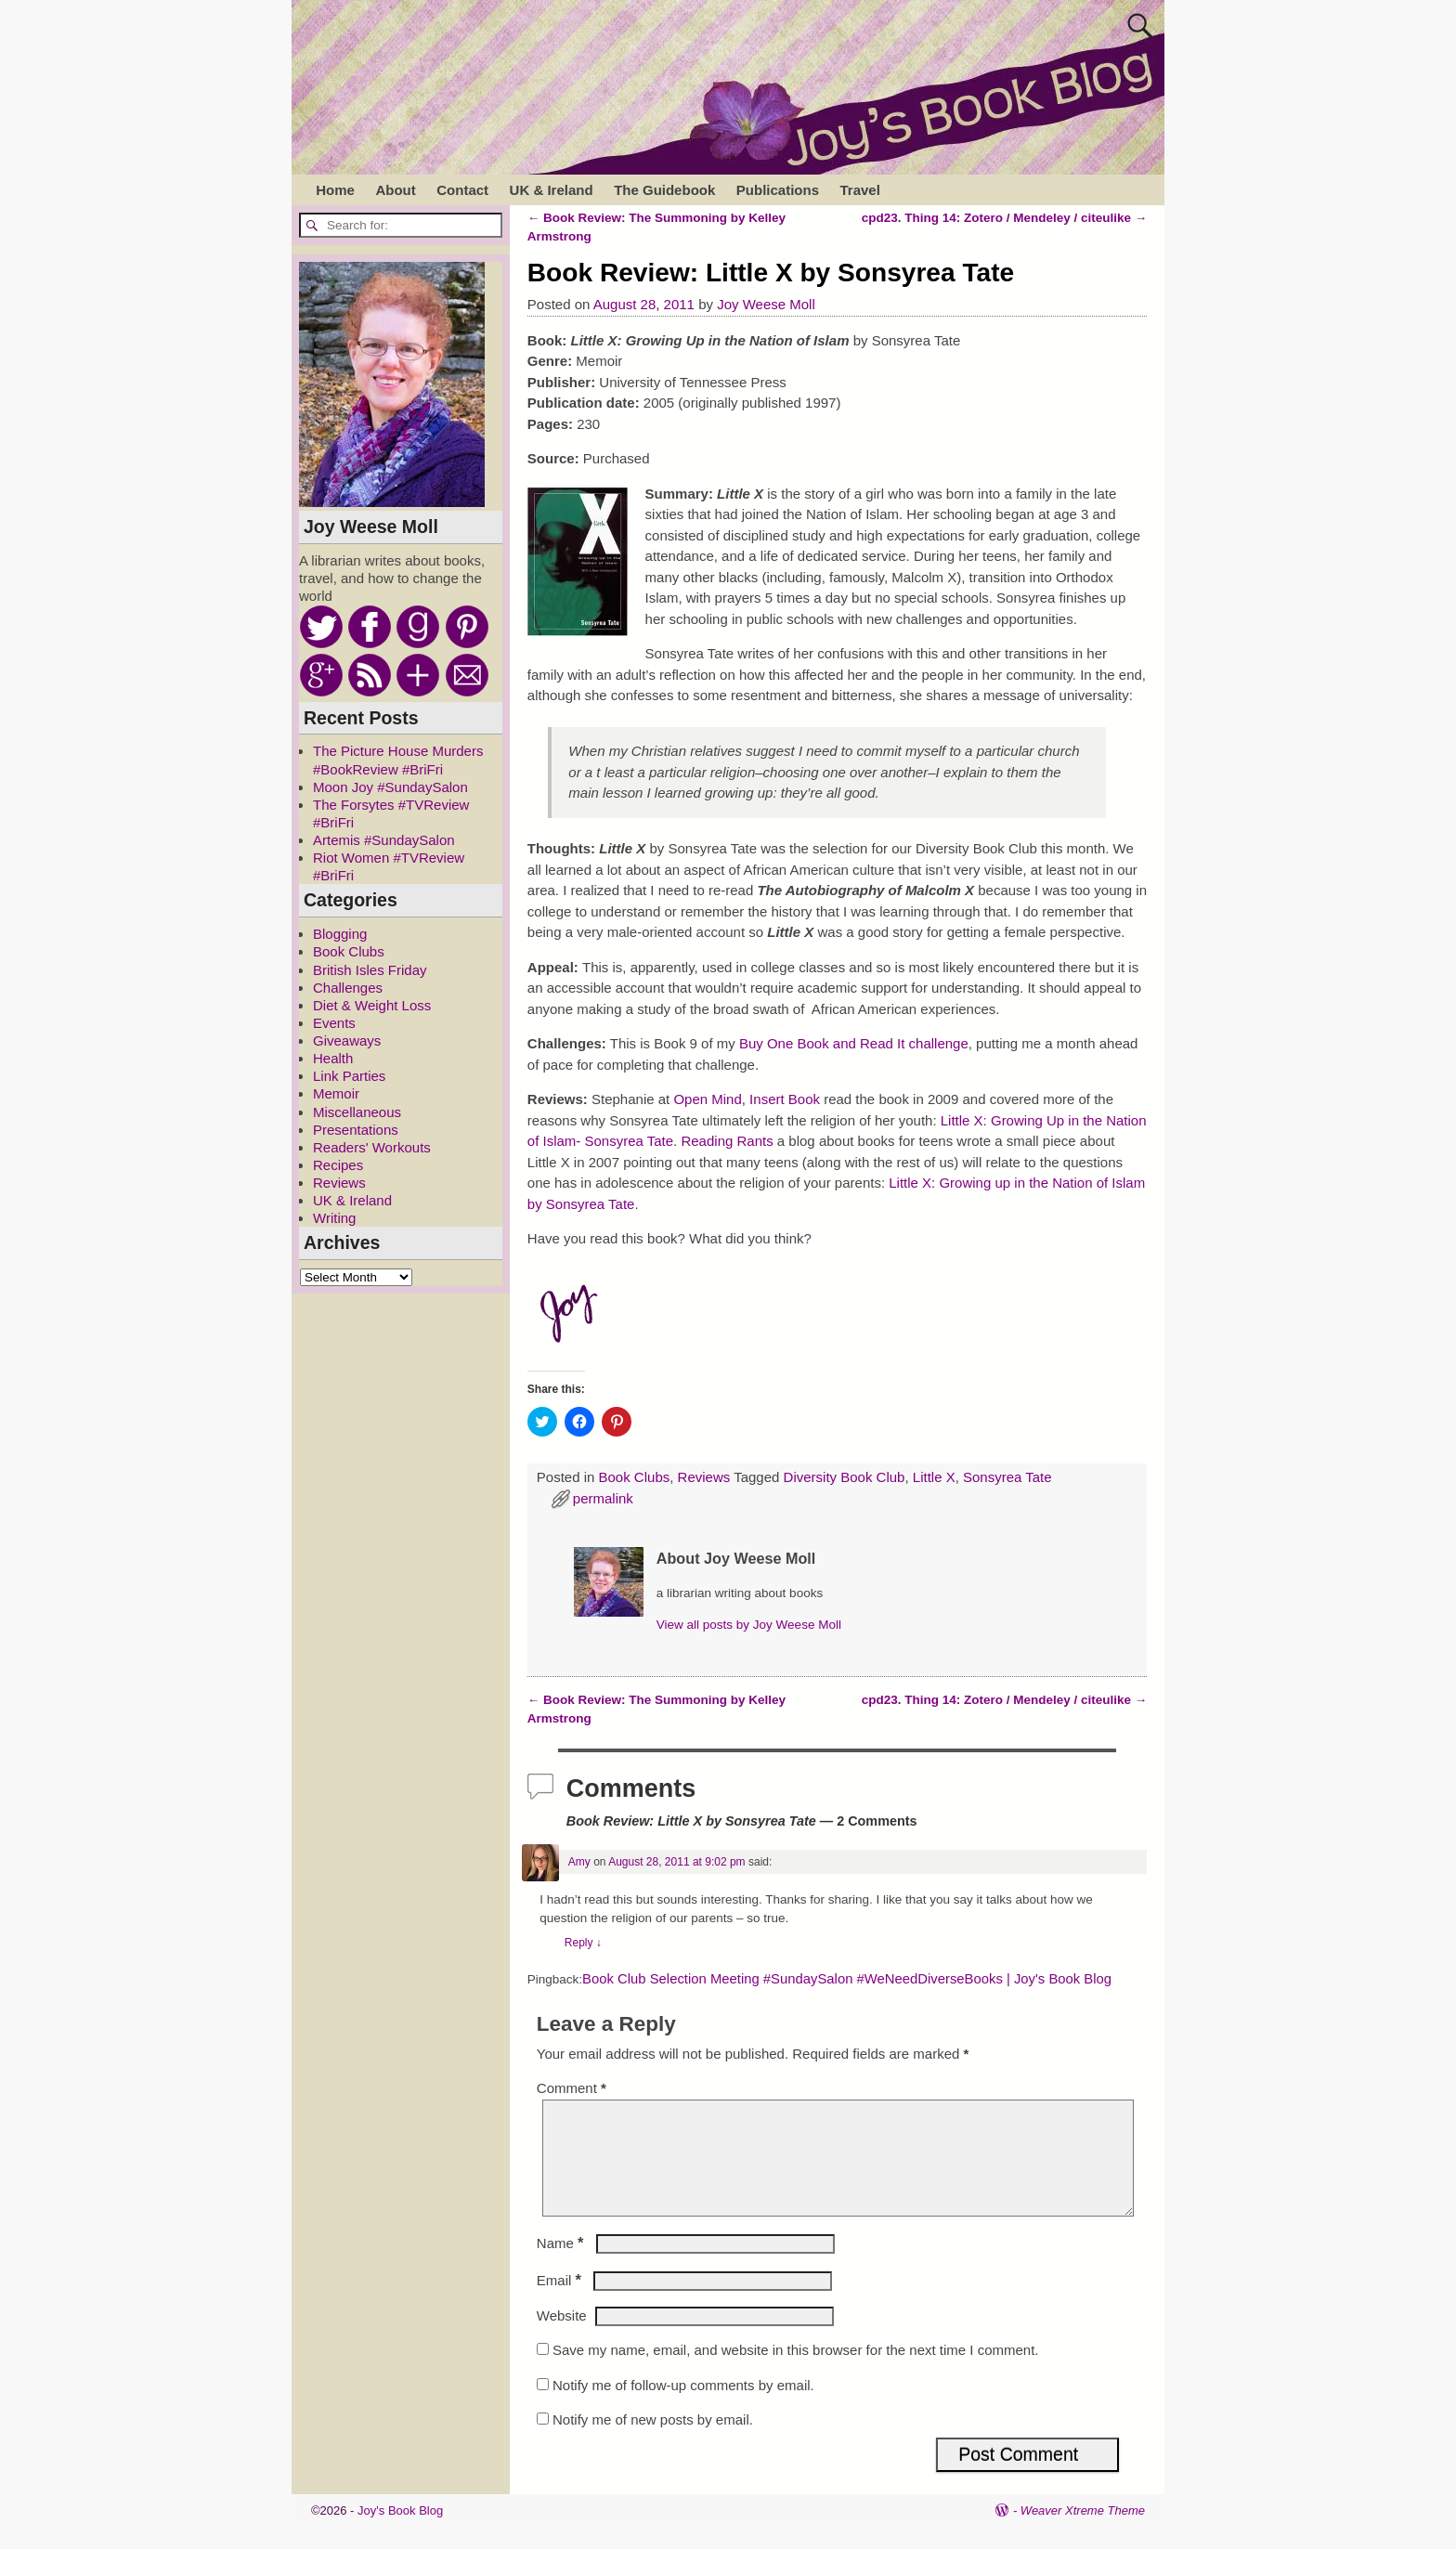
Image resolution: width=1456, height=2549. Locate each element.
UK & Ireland (551, 190)
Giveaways (347, 1040)
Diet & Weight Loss (372, 1005)
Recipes (338, 1165)
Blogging (340, 934)
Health (333, 1058)
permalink (603, 1498)
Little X (934, 1477)
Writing (334, 1218)
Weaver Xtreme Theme (1082, 2533)
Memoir (336, 1093)
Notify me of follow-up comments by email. (683, 2407)
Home (335, 190)
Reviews (704, 1477)
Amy (579, 1861)
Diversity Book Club (844, 1477)
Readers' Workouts (372, 1147)
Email (561, 2302)
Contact (462, 190)
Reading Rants (727, 1141)
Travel (859, 190)
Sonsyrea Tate (1007, 1477)
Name (562, 2265)
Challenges (348, 987)
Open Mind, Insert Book (746, 1099)
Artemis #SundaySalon (384, 840)
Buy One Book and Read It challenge (853, 1043)
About (395, 190)
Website (562, 2338)
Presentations (355, 1130)
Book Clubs (634, 1477)
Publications (777, 190)
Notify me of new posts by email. (652, 2442)
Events (334, 1023)
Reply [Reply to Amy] (583, 1942)
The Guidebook (664, 190)
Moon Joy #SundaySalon (390, 787)
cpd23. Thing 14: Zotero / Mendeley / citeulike (1005, 218)
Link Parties (349, 1076)
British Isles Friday (370, 970)
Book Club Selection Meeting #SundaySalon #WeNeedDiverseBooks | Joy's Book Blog (847, 1978)
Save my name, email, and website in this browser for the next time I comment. (795, 2372)
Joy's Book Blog (400, 2533)
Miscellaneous (357, 1112)
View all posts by (748, 1625)
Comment (573, 2088)
